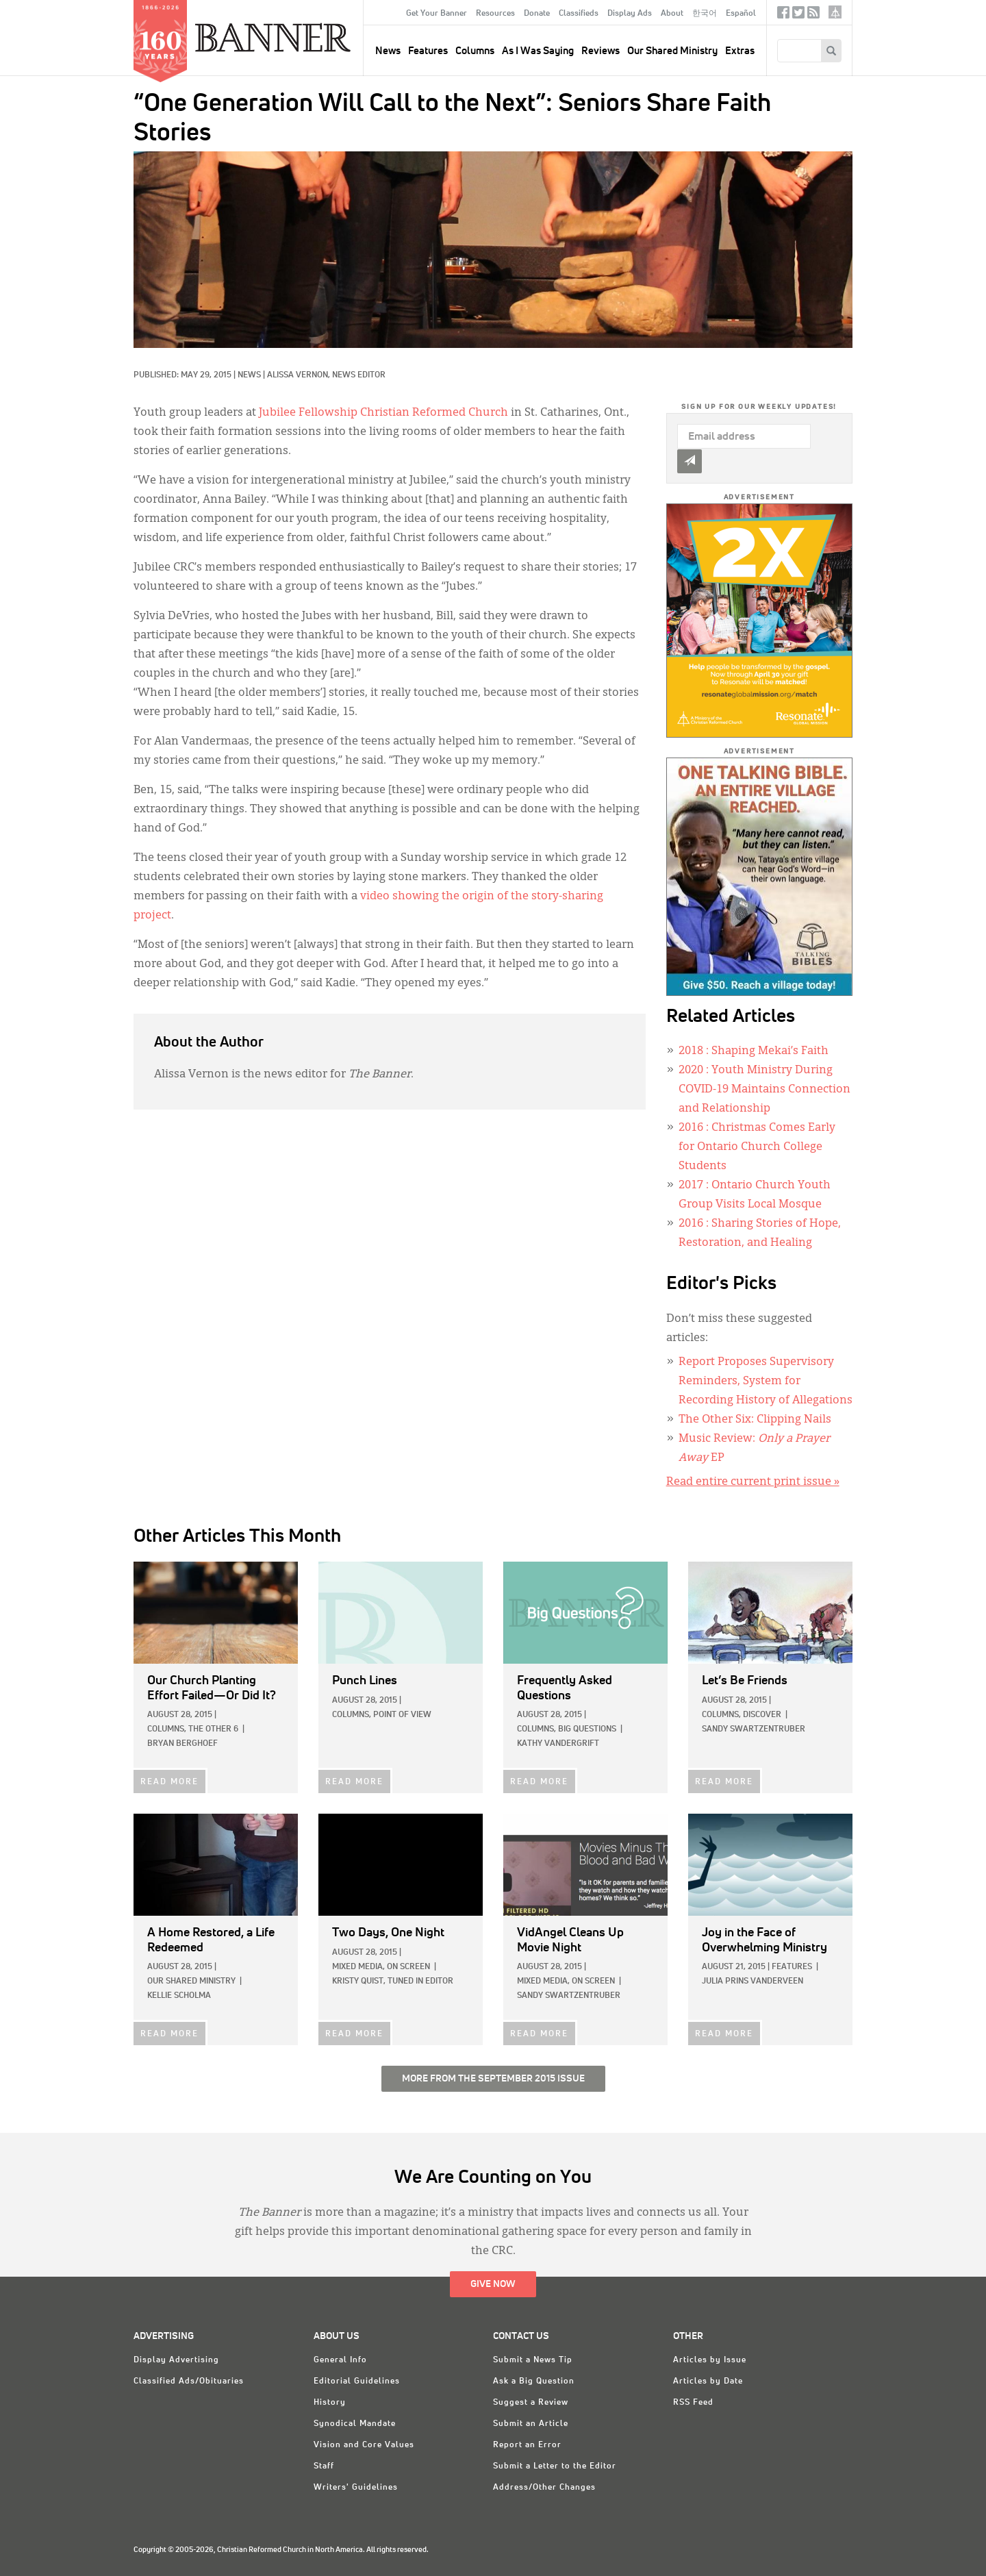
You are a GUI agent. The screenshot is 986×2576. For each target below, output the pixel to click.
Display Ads (629, 14)
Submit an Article (530, 2424)
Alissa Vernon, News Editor (326, 375)
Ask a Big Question (533, 2381)
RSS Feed (693, 2403)
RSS (813, 15)
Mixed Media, (358, 1967)
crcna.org (835, 11)
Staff (324, 2466)
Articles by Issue (709, 2360)
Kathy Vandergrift (558, 1744)
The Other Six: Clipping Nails (755, 1419)
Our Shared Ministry (672, 51)
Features (428, 51)
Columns (474, 51)
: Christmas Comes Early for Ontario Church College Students (757, 1147)
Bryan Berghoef (182, 1744)
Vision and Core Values (364, 2445)
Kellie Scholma (179, 1996)
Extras (740, 51)
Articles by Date (708, 2381)
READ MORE (169, 1782)
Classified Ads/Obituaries (189, 2381)
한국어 (704, 14)
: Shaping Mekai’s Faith (754, 1051)
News (249, 375)
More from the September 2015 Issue (493, 2079)
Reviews (600, 51)
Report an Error (527, 2445)
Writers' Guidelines (356, 2488)
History (330, 2403)
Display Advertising (176, 2360)
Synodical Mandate (355, 2424)
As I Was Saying (538, 51)
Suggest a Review (530, 2403)
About (672, 14)
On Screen (408, 1967)
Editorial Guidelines (357, 2381)
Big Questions (587, 1729)
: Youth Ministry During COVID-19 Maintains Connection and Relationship (764, 1089)
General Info (340, 2360)
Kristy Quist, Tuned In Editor (392, 1981)
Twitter (798, 15)
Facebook (783, 15)
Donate (537, 14)
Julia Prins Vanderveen (752, 1981)
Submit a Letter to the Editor (554, 2466)
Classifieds (578, 14)
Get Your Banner (436, 14)
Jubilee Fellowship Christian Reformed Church (383, 413)
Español (741, 14)
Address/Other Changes (544, 2488)
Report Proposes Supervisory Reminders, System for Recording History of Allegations (765, 1381)
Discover (762, 1715)
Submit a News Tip (532, 2360)
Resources (495, 14)
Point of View (402, 1715)
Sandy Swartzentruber (753, 1729)
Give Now (493, 2284)
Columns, (166, 1729)
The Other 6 (213, 1729)
